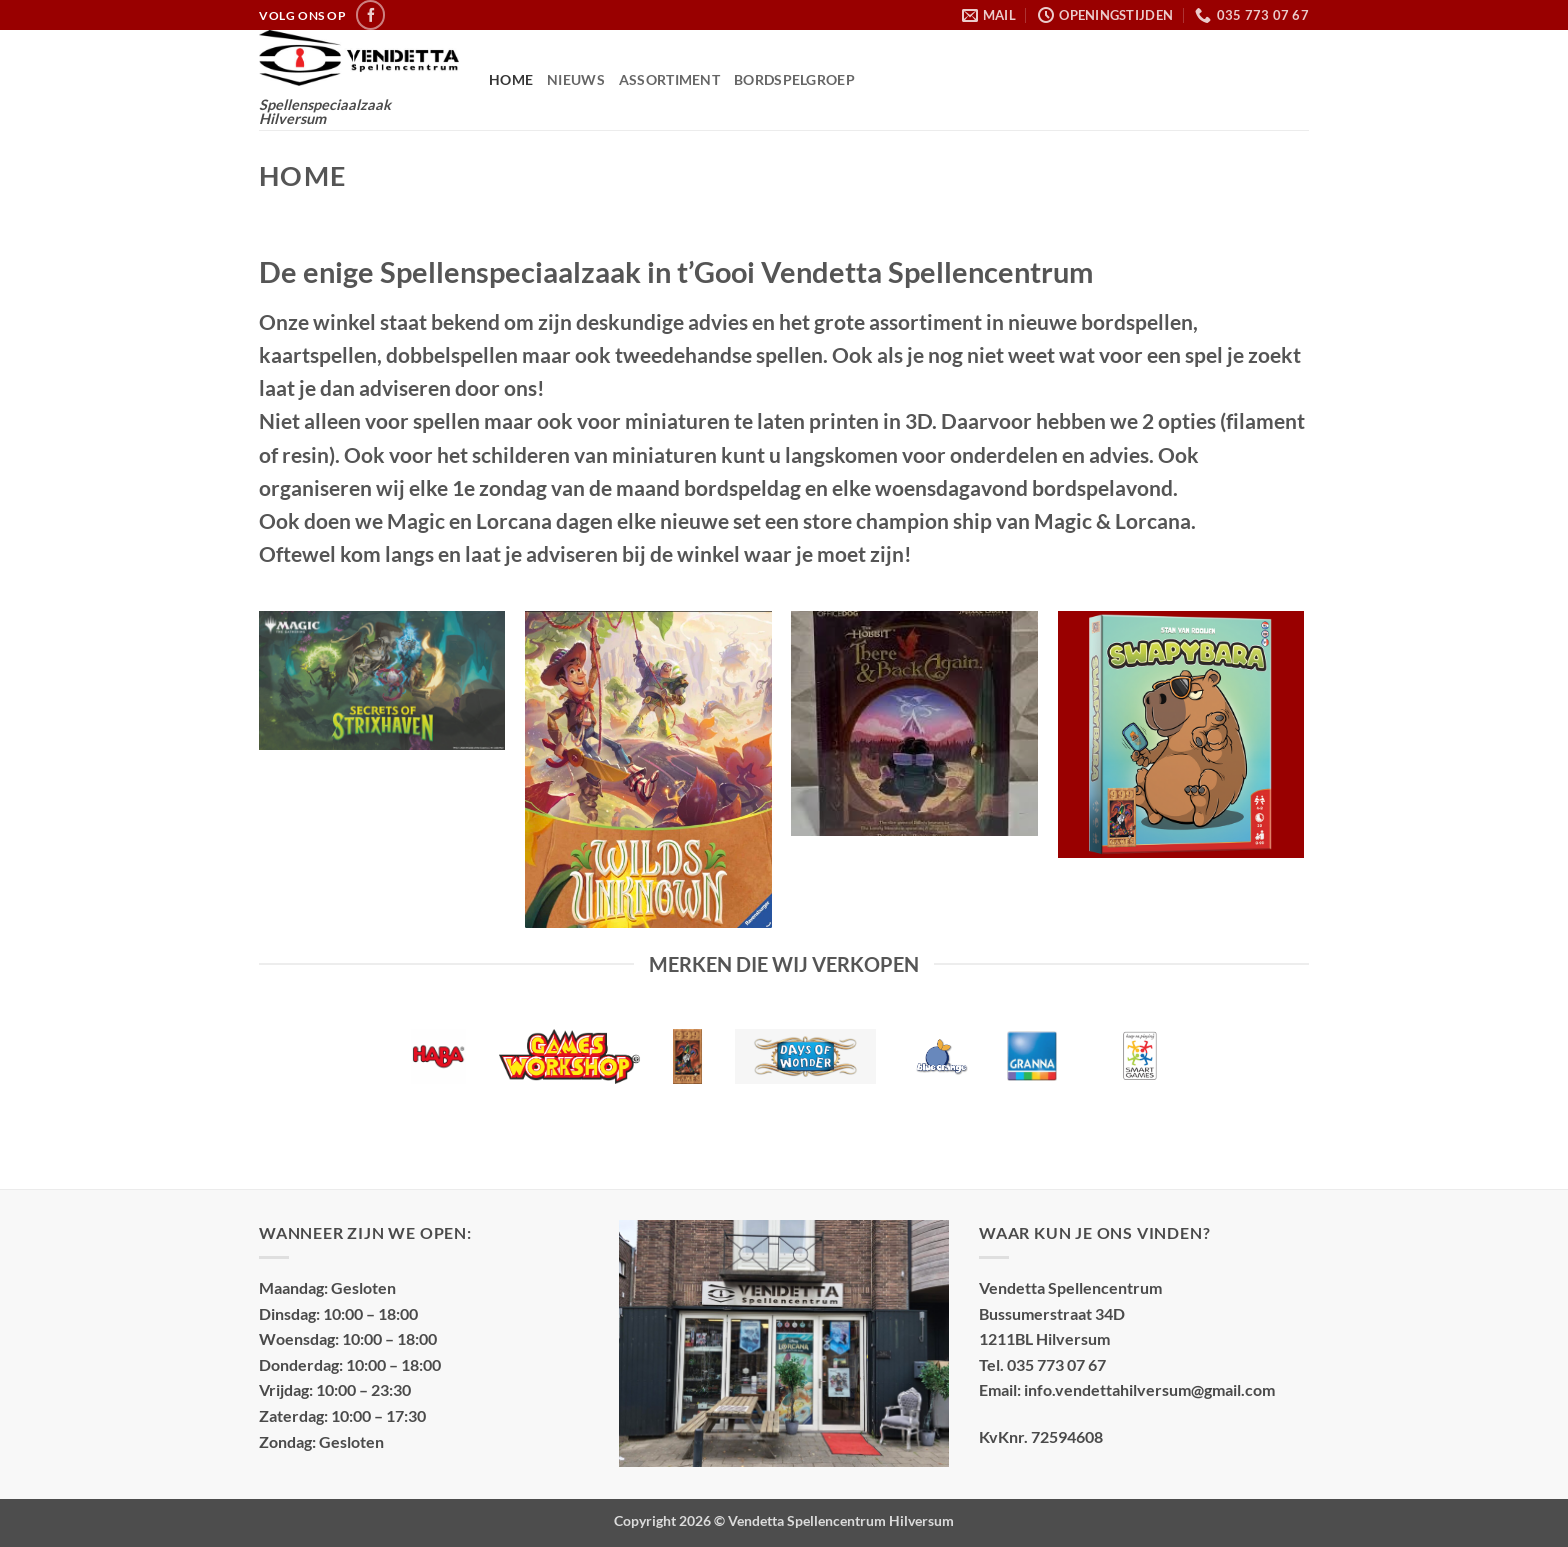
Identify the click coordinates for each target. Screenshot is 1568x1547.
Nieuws (576, 79)
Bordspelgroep (794, 79)
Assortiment (669, 79)
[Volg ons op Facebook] (370, 14)
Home (511, 79)
